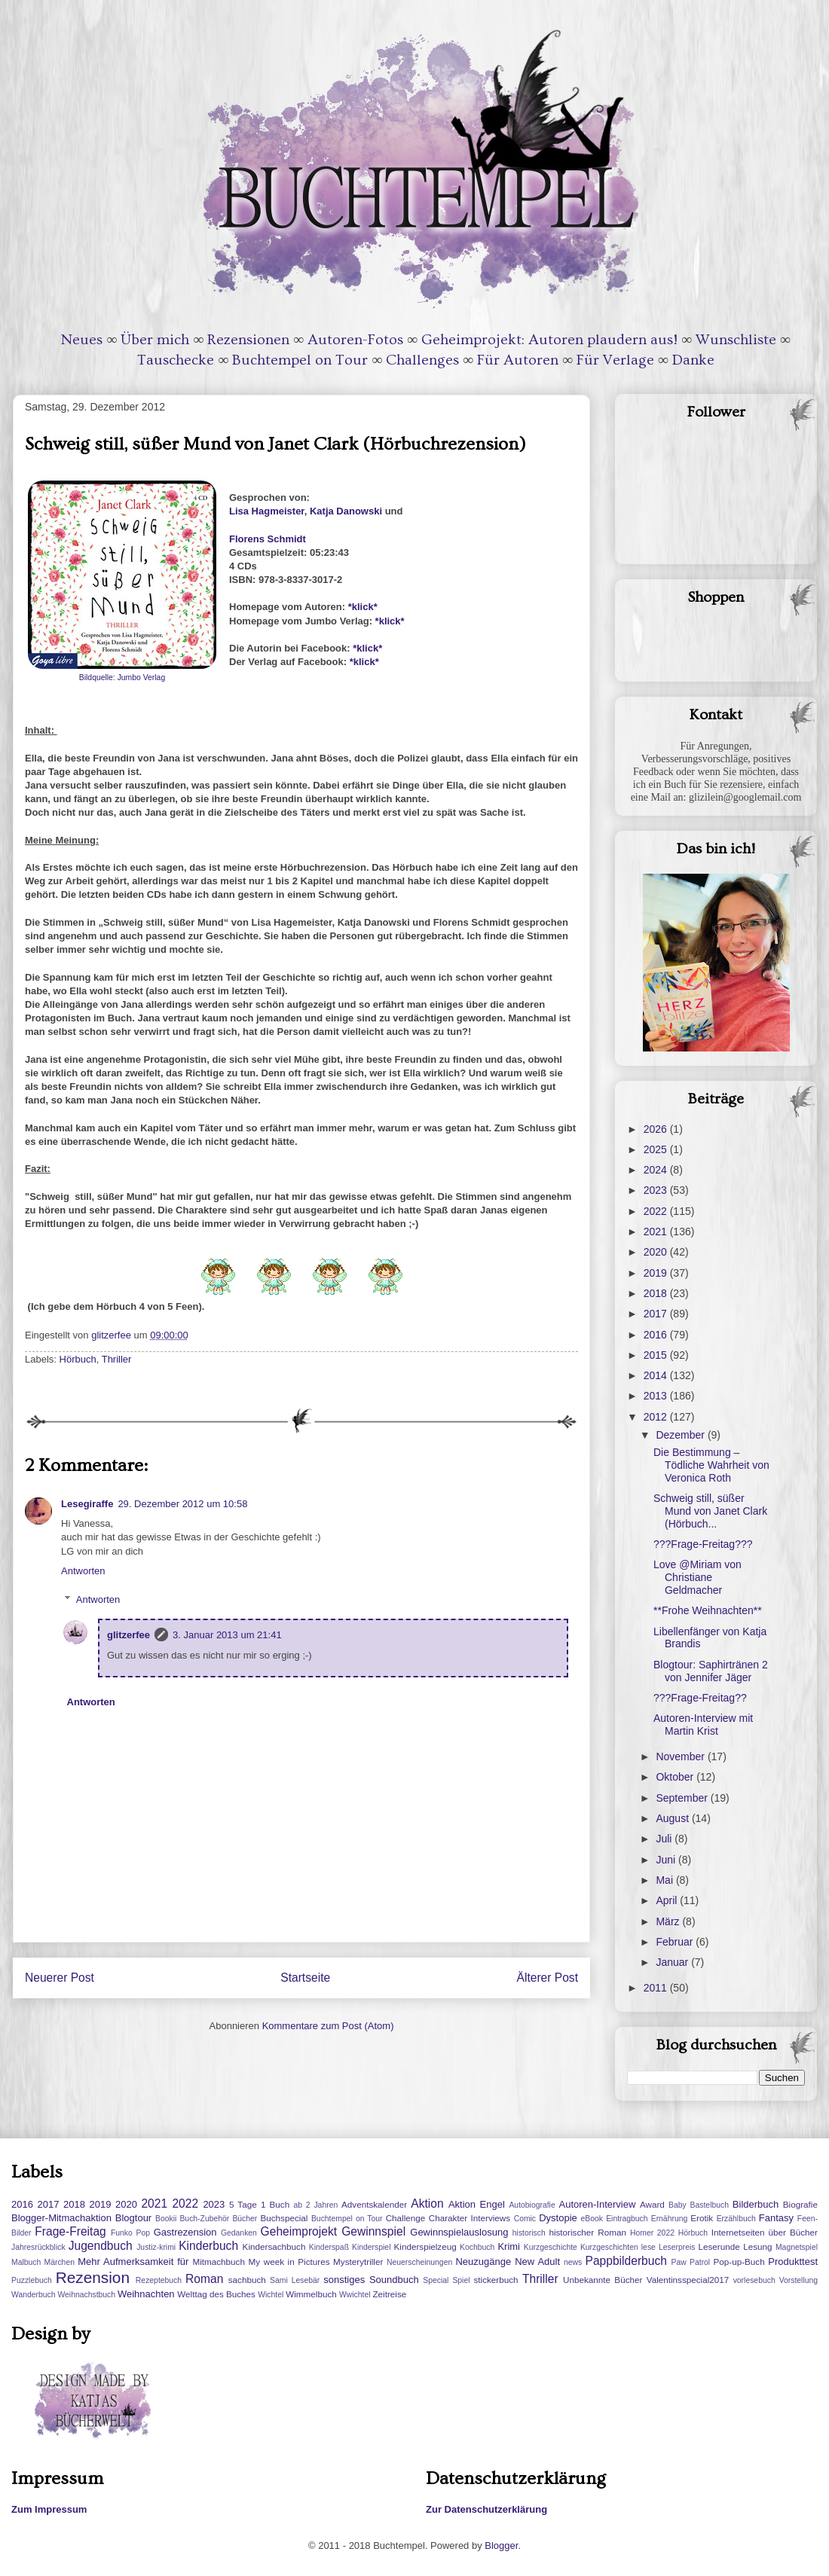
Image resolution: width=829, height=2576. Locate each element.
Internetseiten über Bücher (764, 2232)
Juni (667, 1860)
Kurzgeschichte (550, 2247)
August (673, 1818)
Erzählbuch (736, 2218)
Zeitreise (389, 2294)
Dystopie (558, 2217)
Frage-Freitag (70, 2231)
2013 (657, 1396)
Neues (81, 339)
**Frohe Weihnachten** (707, 1610)
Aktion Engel (476, 2204)
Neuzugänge (483, 2261)
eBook (592, 2218)
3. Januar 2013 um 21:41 (227, 1635)
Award (652, 2204)
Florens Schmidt (267, 539)
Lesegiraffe (87, 1503)
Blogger (501, 2545)
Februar (676, 1942)
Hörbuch (78, 1359)
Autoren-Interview (596, 2204)
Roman (204, 2278)
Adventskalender (374, 2204)
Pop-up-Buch (738, 2261)
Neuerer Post (59, 1977)
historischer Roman (587, 2232)
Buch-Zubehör (204, 2218)
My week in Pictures (289, 2261)
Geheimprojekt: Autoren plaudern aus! (549, 339)
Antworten (83, 1570)
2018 (657, 1293)
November (681, 1756)
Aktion (427, 2203)
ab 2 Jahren (315, 2205)
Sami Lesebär (295, 2280)
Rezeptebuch (159, 2280)
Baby (677, 2205)
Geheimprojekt (299, 2231)
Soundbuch (394, 2279)
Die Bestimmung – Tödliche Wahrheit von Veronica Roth (711, 1465)
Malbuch (26, 2262)
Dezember (681, 1435)
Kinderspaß (329, 2247)
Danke (693, 360)
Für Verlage (615, 360)
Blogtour (133, 2217)
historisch (529, 2233)
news (573, 2262)
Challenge (406, 2218)
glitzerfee (128, 1635)
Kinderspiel (371, 2247)
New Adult (537, 2261)
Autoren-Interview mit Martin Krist (703, 1724)
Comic (525, 2218)
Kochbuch (477, 2247)
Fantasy (776, 2217)
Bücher (244, 2218)
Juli (665, 1839)
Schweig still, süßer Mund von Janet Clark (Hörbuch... (710, 1511)
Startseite (305, 1977)
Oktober (676, 1777)
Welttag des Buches (216, 2294)
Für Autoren (517, 360)
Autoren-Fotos (355, 339)
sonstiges (344, 2279)
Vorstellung (798, 2280)
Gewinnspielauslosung (459, 2232)
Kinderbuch (208, 2245)
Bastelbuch (709, 2205)
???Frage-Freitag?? (700, 1698)
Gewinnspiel (373, 2231)
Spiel (461, 2280)
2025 (657, 1149)
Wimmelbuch (311, 2294)
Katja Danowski (346, 511)
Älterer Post (547, 1977)
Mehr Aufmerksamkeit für (133, 2261)
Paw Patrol (691, 2262)
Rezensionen (248, 339)
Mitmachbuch (218, 2261)
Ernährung (669, 2218)
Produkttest (793, 2261)
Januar (673, 1962)
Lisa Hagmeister (266, 511)
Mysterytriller (358, 2261)
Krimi (508, 2246)
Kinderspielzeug (425, 2246)
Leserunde (719, 2246)
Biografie (800, 2204)
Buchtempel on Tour (300, 360)
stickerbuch (495, 2280)
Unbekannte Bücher (602, 2280)
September (683, 1798)
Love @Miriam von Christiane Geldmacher (697, 1577)
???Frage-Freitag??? (703, 1544)
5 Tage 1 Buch (259, 2204)
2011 (657, 1988)
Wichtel (270, 2295)
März (669, 1921)
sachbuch (247, 2280)
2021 (657, 1231)
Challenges (422, 360)
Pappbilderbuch (626, 2260)
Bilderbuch (756, 2204)
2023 (657, 1190)
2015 (657, 1355)
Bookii (165, 2218)
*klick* (363, 606)
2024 (657, 1170)
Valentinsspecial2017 (688, 2280)
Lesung (757, 2246)
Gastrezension (185, 2232)
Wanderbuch (33, 2295)
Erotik (701, 2218)
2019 (657, 1273)
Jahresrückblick (38, 2247)
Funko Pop (130, 2233)
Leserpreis (677, 2247)
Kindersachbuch (274, 2246)
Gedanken (239, 2233)
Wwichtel (355, 2295)
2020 (657, 1252)
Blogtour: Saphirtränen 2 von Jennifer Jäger (710, 1671)
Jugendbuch (101, 2245)
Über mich (155, 339)
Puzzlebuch (31, 2280)
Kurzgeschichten (609, 2247)
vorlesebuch (754, 2280)
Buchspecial (283, 2218)
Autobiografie (532, 2205)
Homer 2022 (652, 2233)
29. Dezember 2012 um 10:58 (182, 1503)
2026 (657, 1129)
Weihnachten (146, 2294)
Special (435, 2280)
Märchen (59, 2262)
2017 (657, 1314)
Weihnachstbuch (86, 2295)
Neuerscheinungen (419, 2262)
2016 (657, 1335)
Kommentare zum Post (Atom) (328, 2025)
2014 (657, 1375)
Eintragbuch (626, 2218)
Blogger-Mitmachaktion (61, 2217)
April (668, 1900)
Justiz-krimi (156, 2247)
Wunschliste (736, 339)
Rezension (93, 2277)
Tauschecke (175, 360)
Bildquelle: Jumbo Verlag (122, 677)
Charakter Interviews (469, 2218)
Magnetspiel (796, 2247)
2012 (657, 1417)
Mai (665, 1880)
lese (648, 2247)
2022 (657, 1211)
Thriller (117, 1359)
